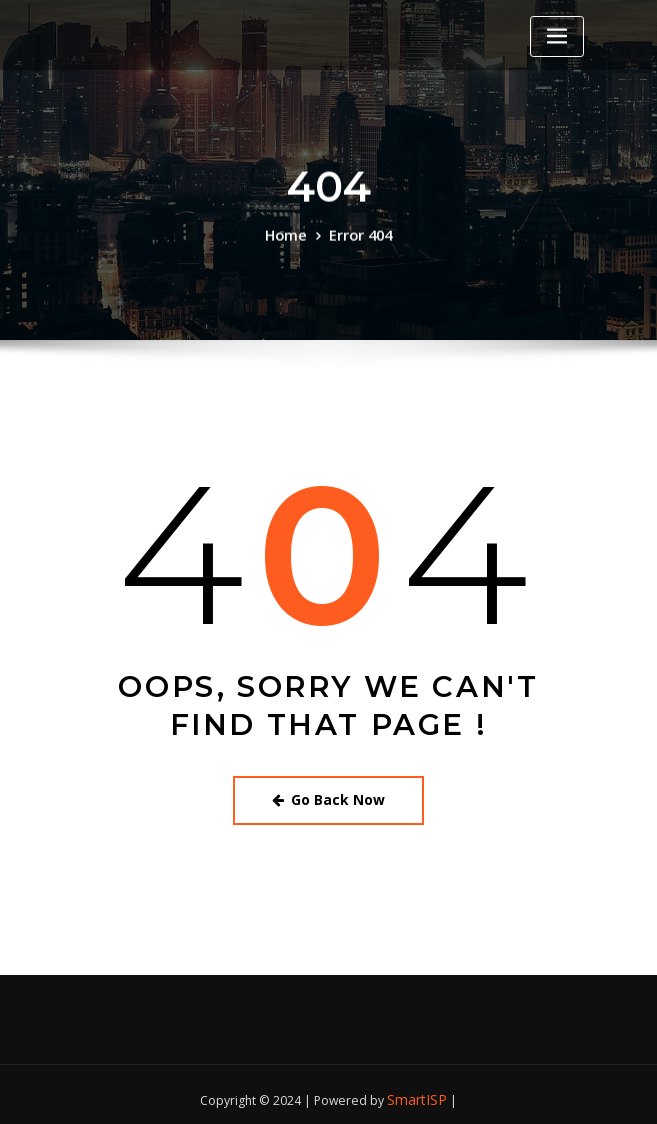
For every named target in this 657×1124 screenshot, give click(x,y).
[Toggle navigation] (557, 36)
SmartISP (417, 1090)
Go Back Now (328, 795)
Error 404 (358, 237)
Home (289, 237)
